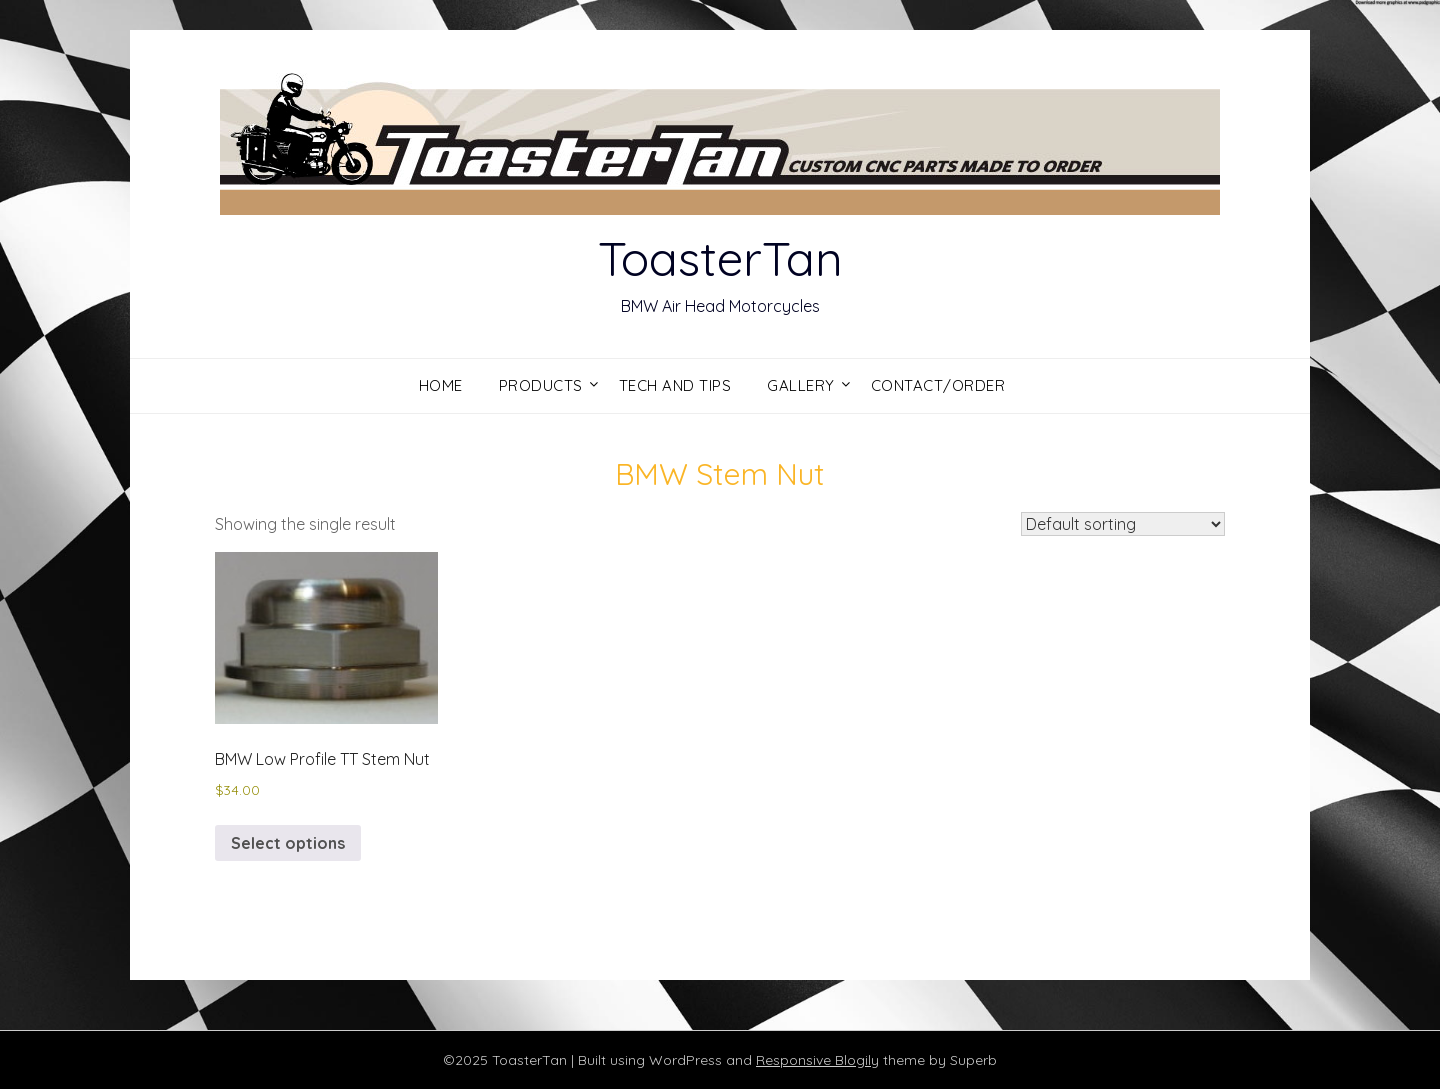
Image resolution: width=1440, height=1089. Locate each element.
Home (441, 385)
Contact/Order (938, 385)
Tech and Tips (675, 385)
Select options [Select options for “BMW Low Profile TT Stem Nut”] (288, 843)
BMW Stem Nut (720, 474)
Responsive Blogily (817, 1060)
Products (541, 385)
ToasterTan (720, 258)
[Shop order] (1123, 524)
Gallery (801, 385)
